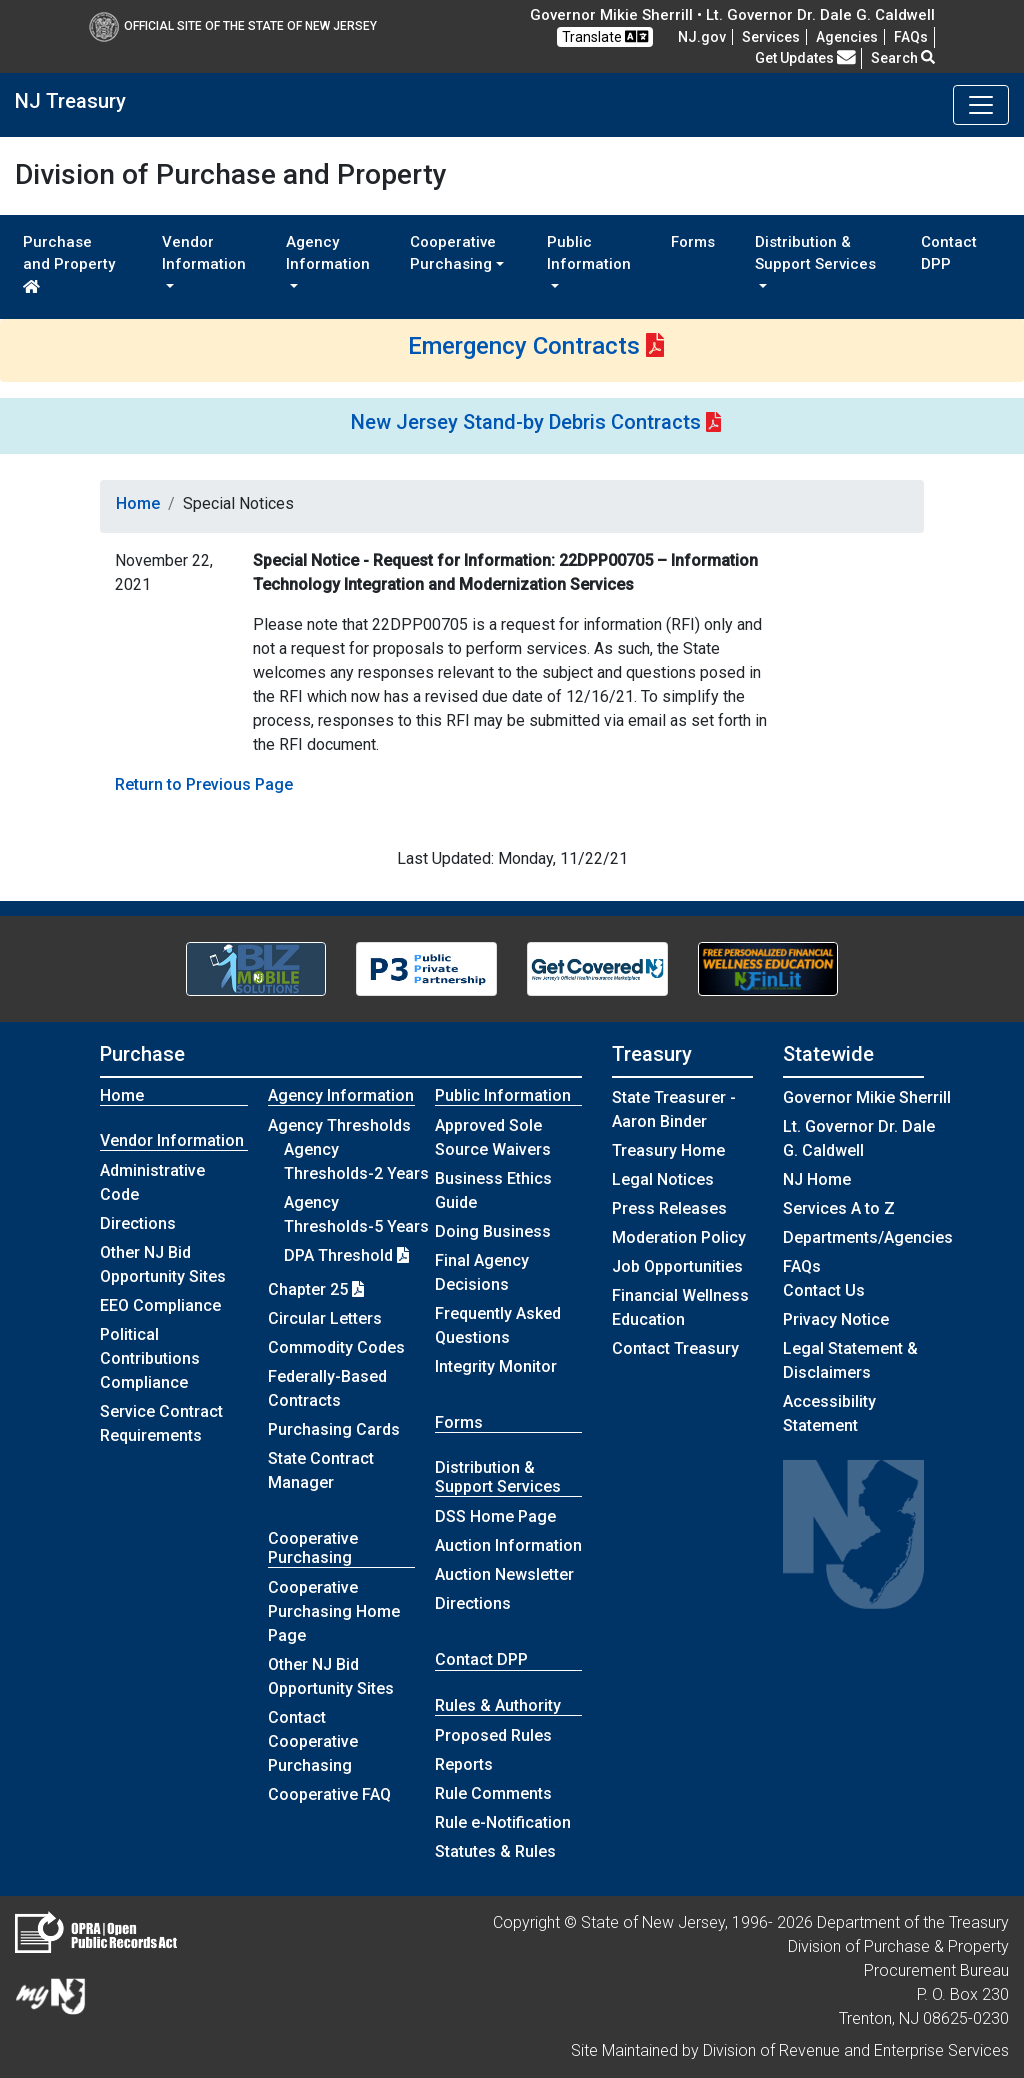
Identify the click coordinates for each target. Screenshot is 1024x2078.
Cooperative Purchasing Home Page (334, 1611)
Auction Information (508, 1545)
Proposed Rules (493, 1735)
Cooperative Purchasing (313, 1548)
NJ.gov (702, 37)
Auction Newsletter (504, 1574)
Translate (605, 36)
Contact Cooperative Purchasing (313, 1741)
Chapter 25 (316, 1289)
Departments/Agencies (868, 1237)
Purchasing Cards (334, 1429)
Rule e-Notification (503, 1822)
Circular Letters (325, 1318)
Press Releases (669, 1208)
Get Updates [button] (805, 58)
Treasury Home (668, 1150)
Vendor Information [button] (204, 253)
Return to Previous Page (204, 784)
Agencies (847, 37)
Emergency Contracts (524, 346)
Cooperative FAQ (329, 1794)
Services (771, 37)
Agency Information (341, 1095)
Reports (464, 1764)
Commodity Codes (336, 1347)
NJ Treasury (70, 101)
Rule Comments (493, 1793)
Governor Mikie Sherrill (867, 1097)
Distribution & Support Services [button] (815, 253)
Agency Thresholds (339, 1125)
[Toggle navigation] (981, 105)
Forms (693, 242)
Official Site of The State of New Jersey (233, 26)
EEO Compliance (160, 1305)
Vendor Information (172, 1140)
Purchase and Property (69, 263)
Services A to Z (839, 1208)
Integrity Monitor (496, 1366)
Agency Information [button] (328, 253)
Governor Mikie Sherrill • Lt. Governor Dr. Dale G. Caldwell (732, 15)
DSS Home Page (495, 1516)
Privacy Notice (836, 1319)
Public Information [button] (589, 253)
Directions (138, 1223)
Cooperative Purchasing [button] (453, 253)
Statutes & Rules (495, 1851)
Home (138, 503)
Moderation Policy (679, 1237)
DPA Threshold (346, 1255)
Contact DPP (949, 253)
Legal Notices (663, 1179)
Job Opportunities (677, 1266)
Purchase (142, 1054)
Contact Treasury (675, 1348)
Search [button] (903, 58)
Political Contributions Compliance (150, 1358)
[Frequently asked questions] (911, 37)
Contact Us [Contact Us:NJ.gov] (824, 1290)
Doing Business (493, 1231)
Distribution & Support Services (498, 1477)
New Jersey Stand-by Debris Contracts (526, 422)
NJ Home (817, 1179)
